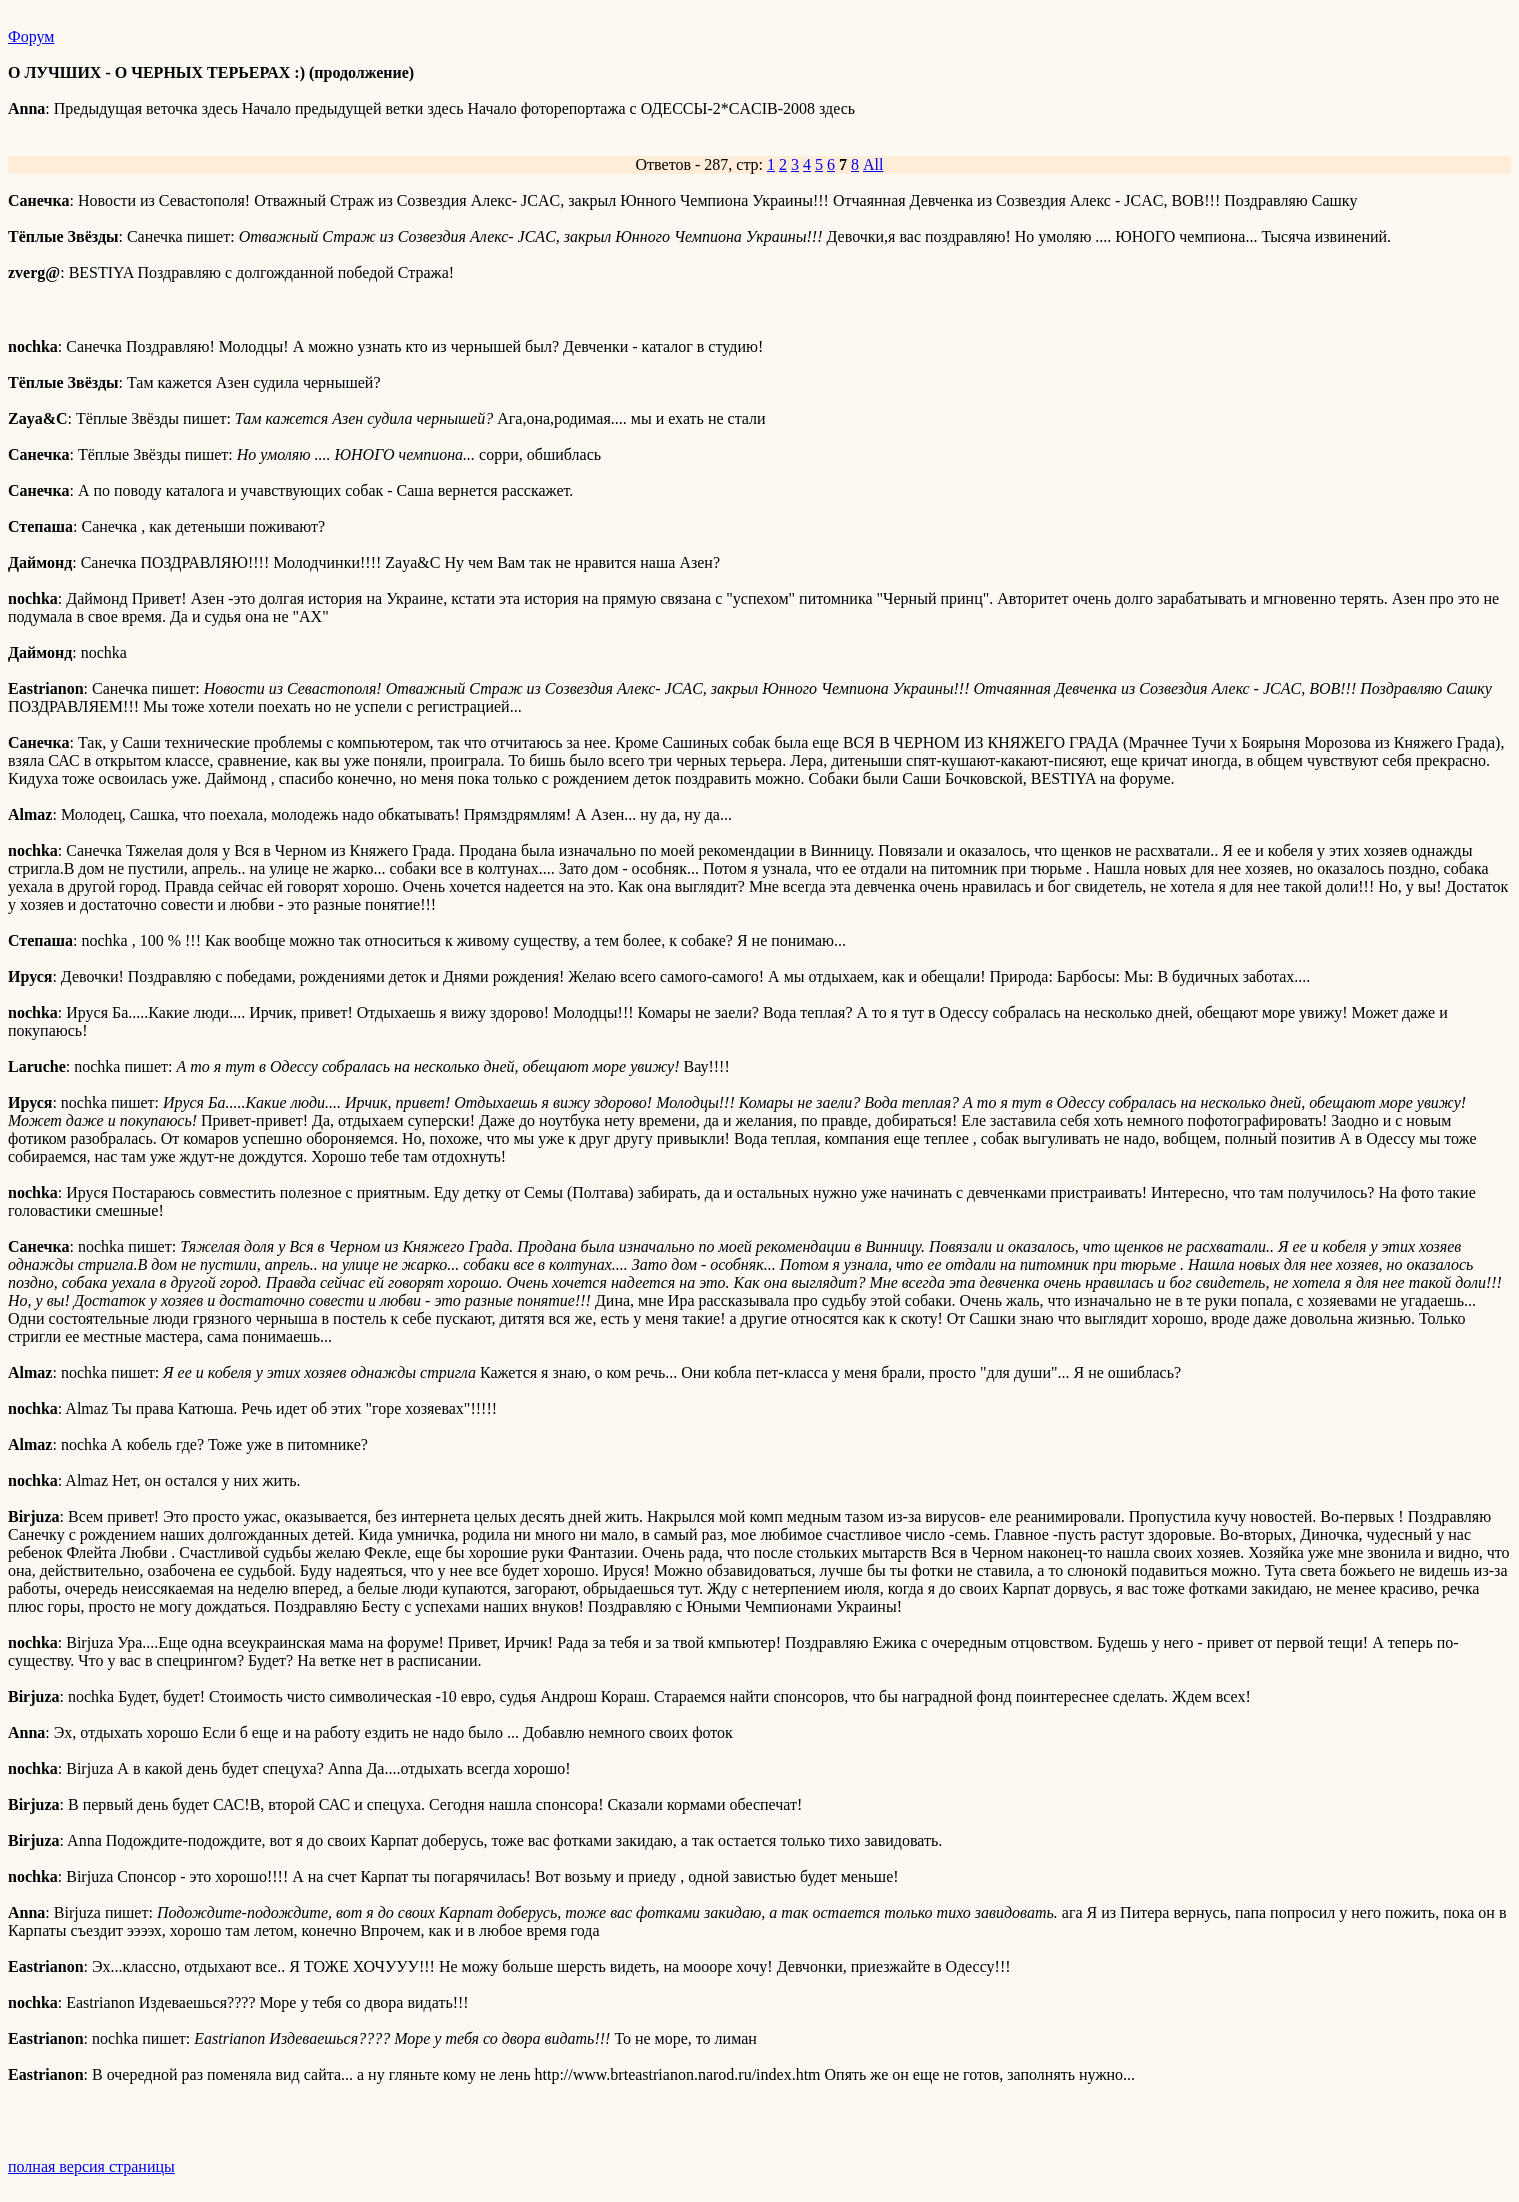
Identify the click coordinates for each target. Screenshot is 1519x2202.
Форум (31, 36)
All (873, 164)
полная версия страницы (91, 2166)
